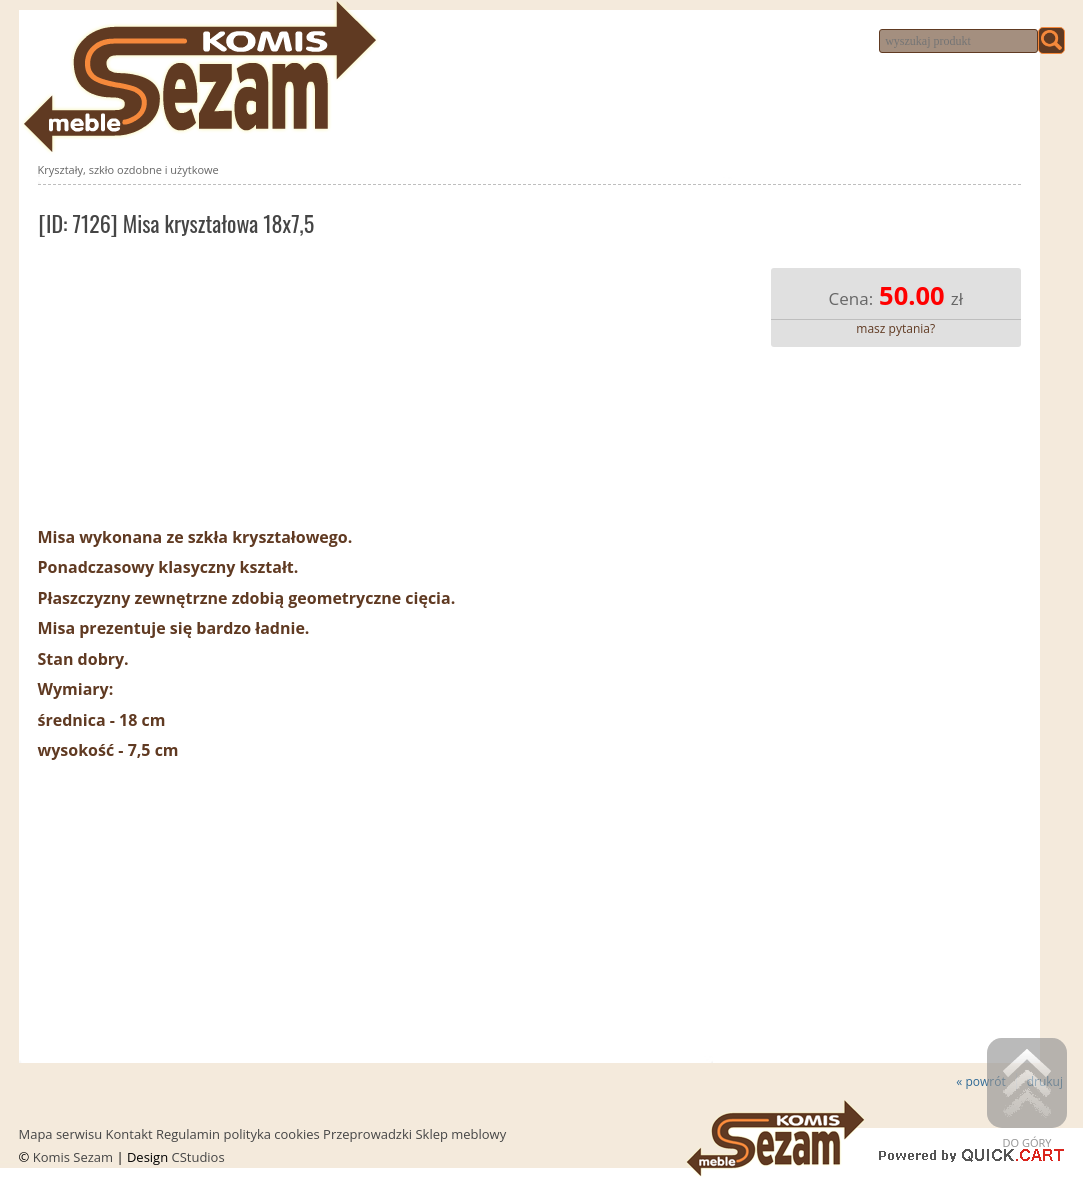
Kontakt (716, 41)
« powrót (980, 1081)
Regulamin (188, 1134)
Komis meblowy (514, 41)
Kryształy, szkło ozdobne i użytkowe (128, 169)
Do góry (1027, 1094)
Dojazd (778, 41)
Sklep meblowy (460, 1134)
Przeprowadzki (627, 41)
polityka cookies (271, 1134)
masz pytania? (895, 328)
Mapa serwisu (61, 1134)
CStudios (198, 1157)
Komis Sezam (73, 1157)
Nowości (423, 41)
